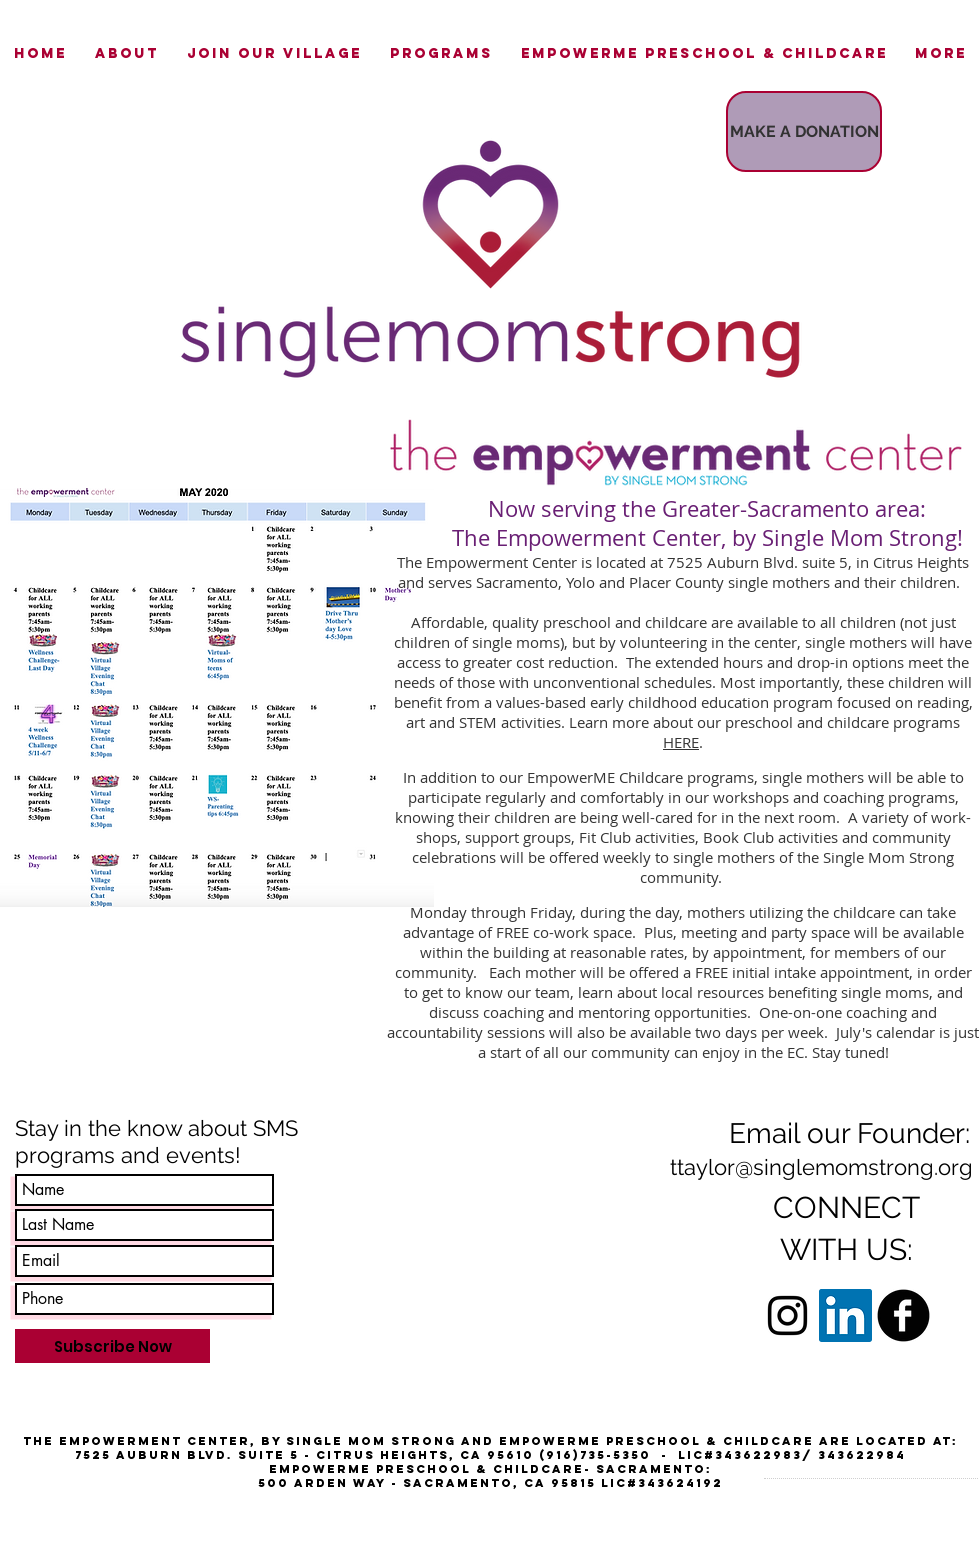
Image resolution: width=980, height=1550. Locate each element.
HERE (681, 742)
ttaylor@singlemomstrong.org (821, 1167)
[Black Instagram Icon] (787, 1315)
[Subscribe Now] (112, 1346)
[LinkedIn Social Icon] (845, 1315)
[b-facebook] (903, 1315)
